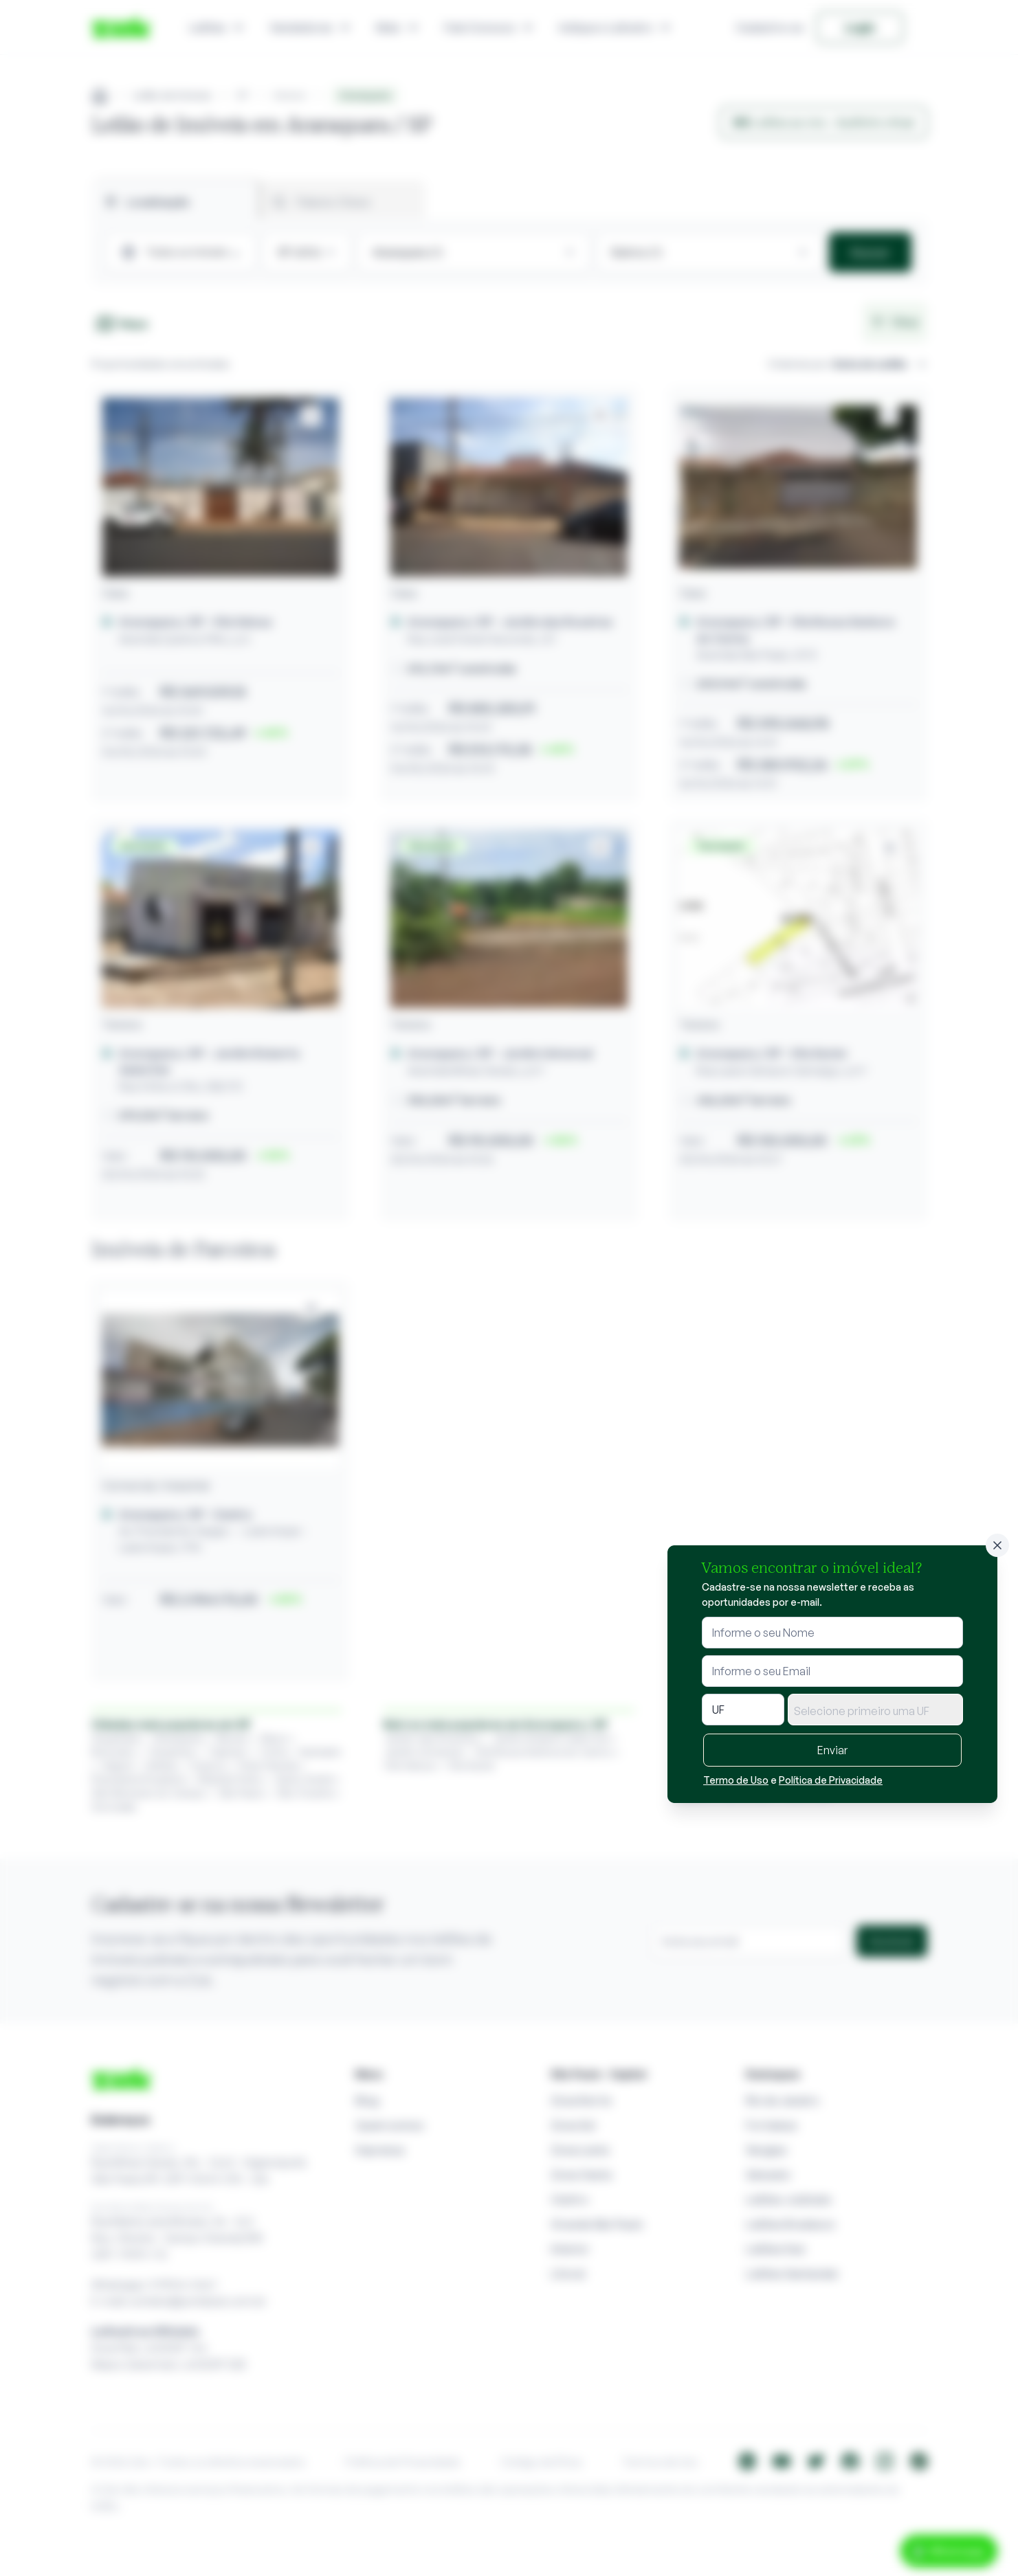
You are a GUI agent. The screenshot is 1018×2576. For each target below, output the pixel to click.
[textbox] (875, 1711)
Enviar (832, 1750)
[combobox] (875, 1709)
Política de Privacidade (831, 1780)
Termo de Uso (735, 1780)
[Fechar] (997, 1545)
